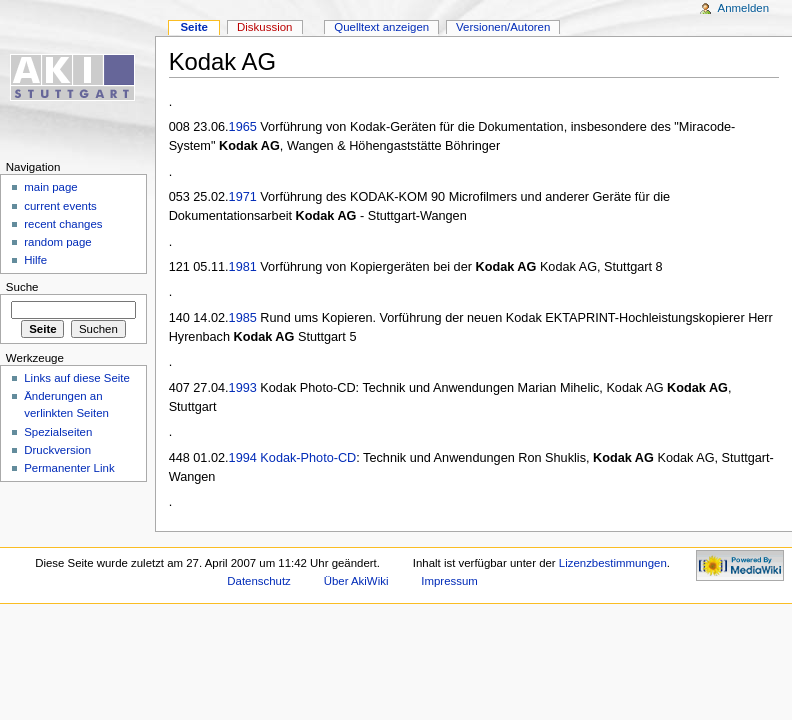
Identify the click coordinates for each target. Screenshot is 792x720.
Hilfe (35, 260)
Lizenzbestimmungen (613, 563)
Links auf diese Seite (77, 378)
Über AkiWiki (356, 581)
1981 (243, 267)
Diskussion (264, 27)
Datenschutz (259, 581)
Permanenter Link (69, 468)
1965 (243, 127)
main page (51, 187)
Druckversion (57, 450)
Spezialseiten (58, 432)
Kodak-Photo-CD (308, 458)
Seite (193, 27)
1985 (243, 318)
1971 (243, 197)
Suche (22, 287)
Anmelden (744, 8)
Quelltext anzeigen (381, 27)
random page (58, 242)
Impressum (449, 581)
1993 (243, 388)
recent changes (63, 224)
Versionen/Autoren (503, 27)
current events (60, 206)
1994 (243, 458)
